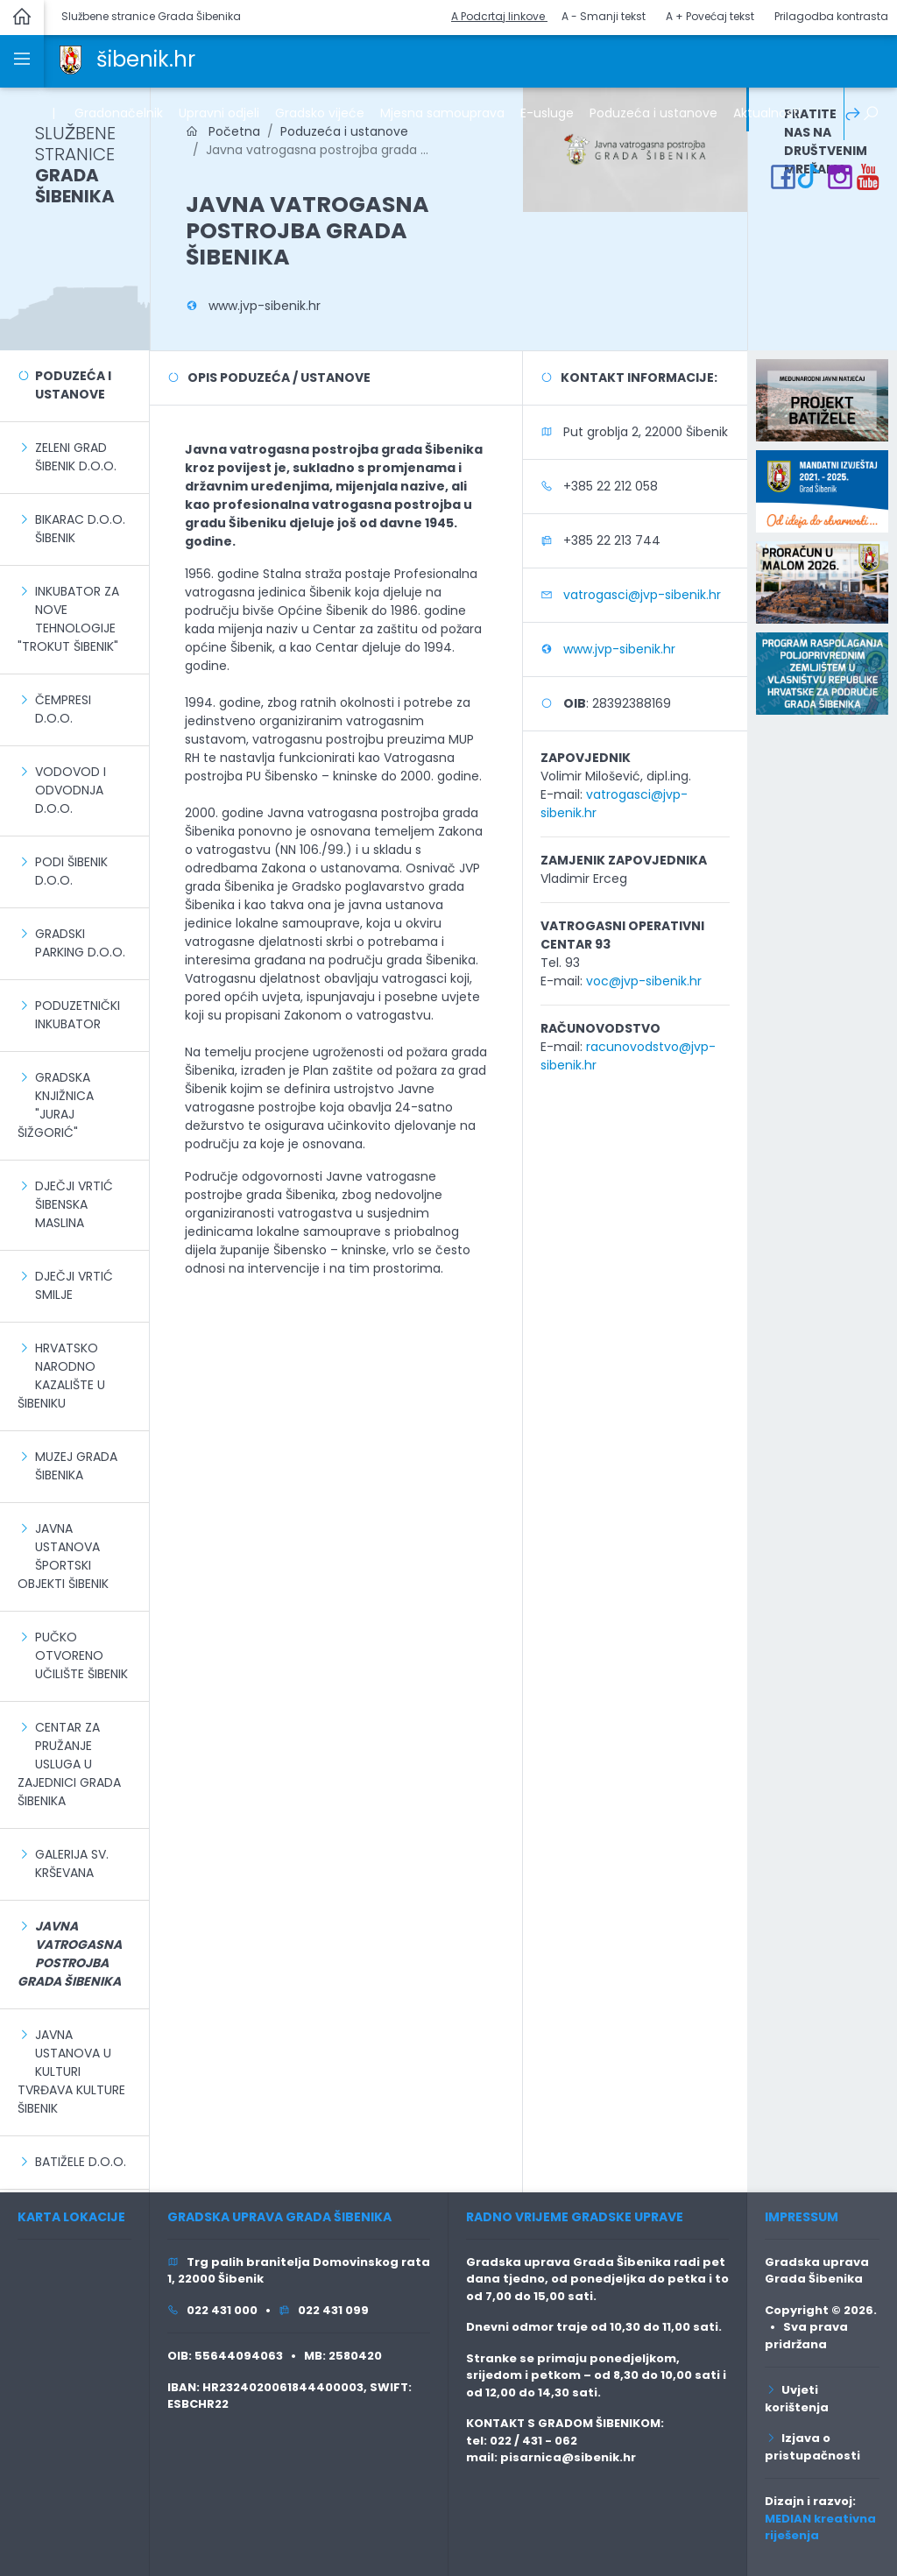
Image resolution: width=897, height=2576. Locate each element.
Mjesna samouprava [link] (442, 113)
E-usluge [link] (547, 113)
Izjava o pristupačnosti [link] (812, 2447)
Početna (223, 131)
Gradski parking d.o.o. (80, 943)
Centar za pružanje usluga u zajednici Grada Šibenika (69, 1764)
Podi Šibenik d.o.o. (71, 871)
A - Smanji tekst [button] (604, 16)
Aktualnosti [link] (767, 113)
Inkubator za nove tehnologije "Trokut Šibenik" (68, 618)
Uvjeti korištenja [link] (797, 2399)
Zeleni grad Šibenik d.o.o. (76, 457)
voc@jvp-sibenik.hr (644, 981)
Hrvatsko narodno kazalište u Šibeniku (61, 1375)
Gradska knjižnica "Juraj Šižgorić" (56, 1105)
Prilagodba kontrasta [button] (831, 16)
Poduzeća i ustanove (73, 385)
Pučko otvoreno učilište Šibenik (81, 1655)
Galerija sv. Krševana (72, 1863)
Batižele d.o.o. (80, 2161)
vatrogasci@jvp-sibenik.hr (642, 594)
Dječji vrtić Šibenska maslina (74, 1204)
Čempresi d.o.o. (63, 709)
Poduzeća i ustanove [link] (653, 113)
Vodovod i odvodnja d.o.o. (70, 790)
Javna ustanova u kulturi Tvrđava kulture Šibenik (71, 2071)
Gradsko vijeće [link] (319, 113)
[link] (70, 58)
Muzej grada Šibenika (76, 1466)
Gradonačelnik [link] (118, 113)
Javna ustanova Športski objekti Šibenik (63, 1556)
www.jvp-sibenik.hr (264, 305)
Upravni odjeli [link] (219, 113)
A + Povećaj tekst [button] (710, 16)
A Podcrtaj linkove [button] (499, 16)
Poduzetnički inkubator (77, 1015)
